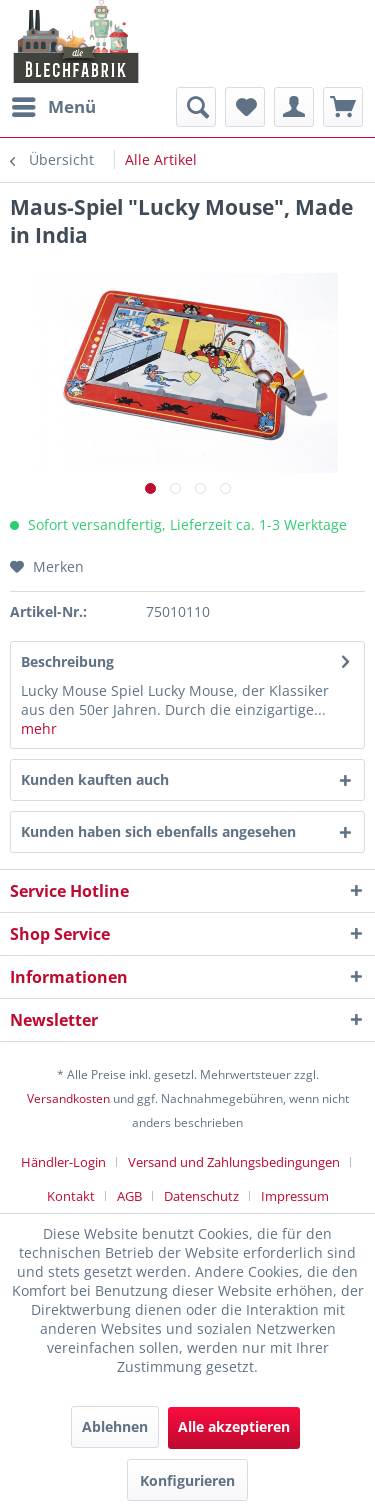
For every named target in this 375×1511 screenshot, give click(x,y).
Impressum (295, 1196)
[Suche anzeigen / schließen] (196, 107)
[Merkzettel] (245, 107)
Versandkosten (68, 1098)
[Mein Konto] (294, 107)
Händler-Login (63, 1162)
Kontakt (71, 1196)
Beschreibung (67, 661)
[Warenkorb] (343, 107)
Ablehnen (115, 1426)
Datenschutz (201, 1196)
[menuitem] (53, 107)
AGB (129, 1196)
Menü (54, 104)
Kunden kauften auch (95, 779)
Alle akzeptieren (234, 1426)
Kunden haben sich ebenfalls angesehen (158, 831)
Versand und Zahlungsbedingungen (234, 1162)
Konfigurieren (187, 1480)
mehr (39, 728)
